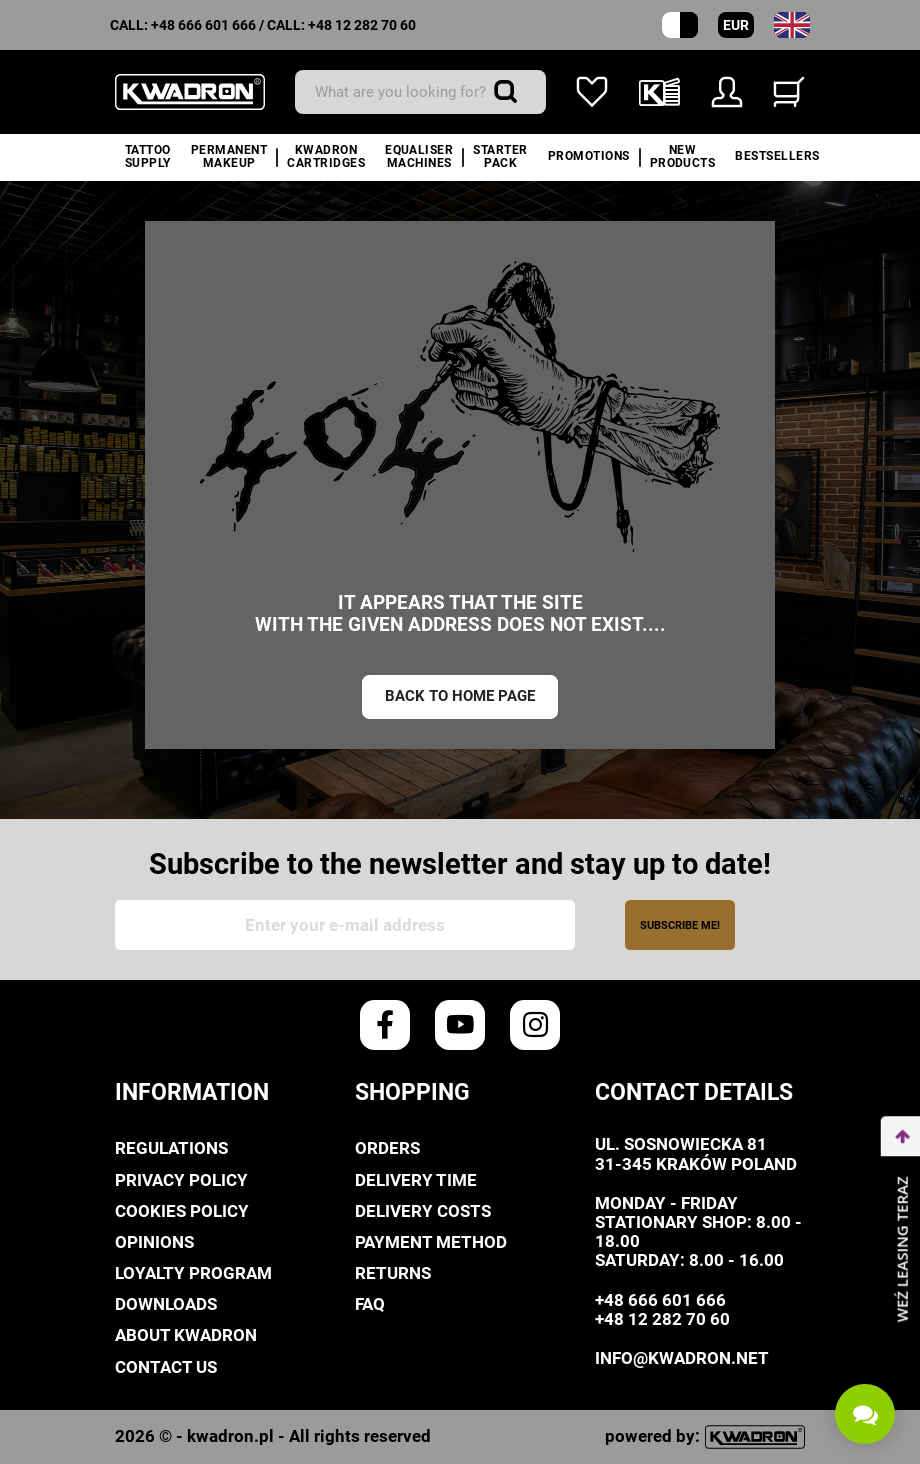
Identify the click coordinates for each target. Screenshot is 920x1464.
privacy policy (181, 1180)
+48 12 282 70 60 (362, 25)
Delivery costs (423, 1211)
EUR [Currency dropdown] (736, 25)
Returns (393, 1273)
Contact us (166, 1367)
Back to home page (460, 696)
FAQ (370, 1304)
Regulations (171, 1148)
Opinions (154, 1242)
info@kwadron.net (682, 1358)
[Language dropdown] (792, 25)
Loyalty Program (193, 1273)
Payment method (431, 1242)
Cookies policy (182, 1211)
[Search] (420, 92)
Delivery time (416, 1180)
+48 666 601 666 (203, 25)
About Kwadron (186, 1335)
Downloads (166, 1304)
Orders (387, 1148)
